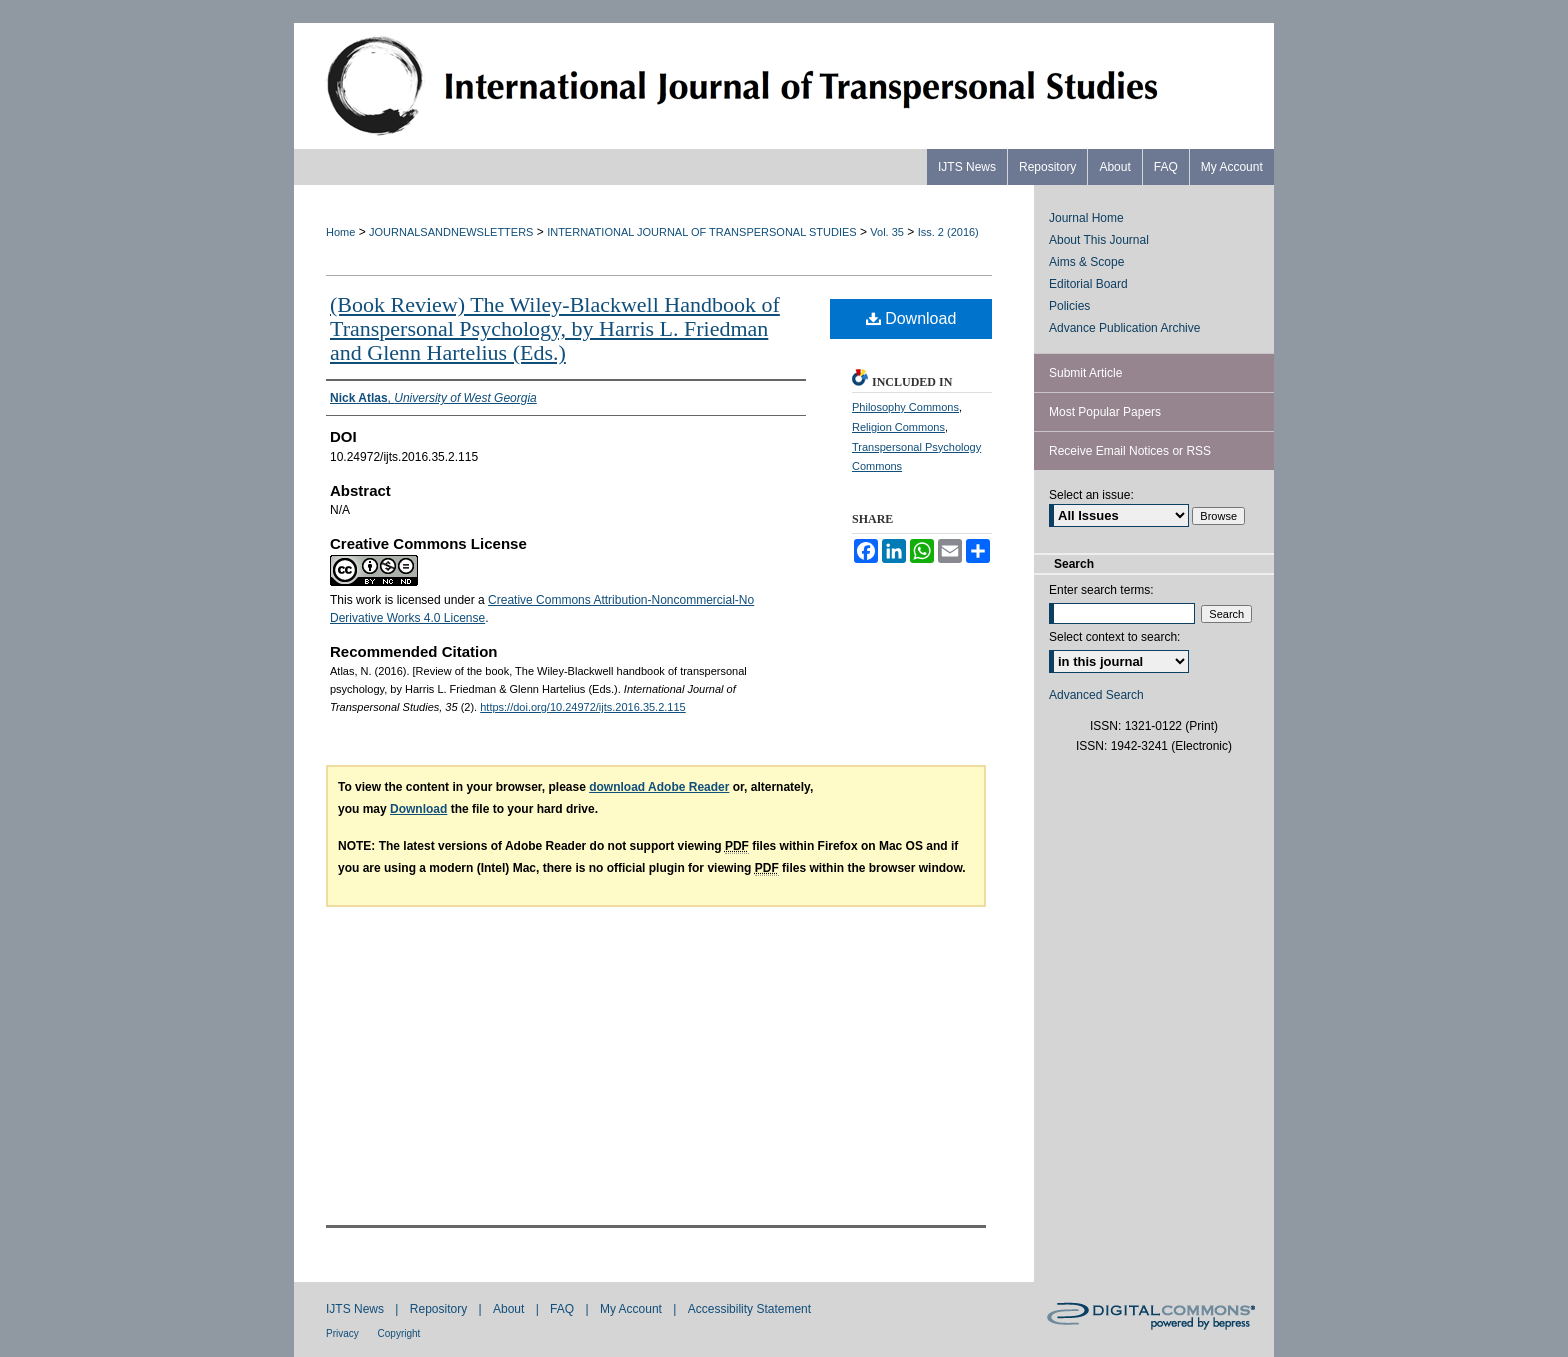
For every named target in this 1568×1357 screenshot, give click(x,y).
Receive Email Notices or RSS (1130, 451)
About (510, 1309)
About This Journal (1099, 240)
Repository (440, 1309)
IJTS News (356, 1309)
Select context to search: (1114, 637)
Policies (1069, 306)
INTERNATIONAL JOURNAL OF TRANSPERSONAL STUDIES (701, 232)
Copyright (399, 1333)
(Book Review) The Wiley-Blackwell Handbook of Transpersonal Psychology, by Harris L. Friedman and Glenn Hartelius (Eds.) (555, 328)
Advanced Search (1096, 695)
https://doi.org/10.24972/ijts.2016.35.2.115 (583, 707)
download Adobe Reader (659, 787)
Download (911, 318)
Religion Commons (898, 427)
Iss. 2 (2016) (948, 232)
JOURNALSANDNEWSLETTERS (451, 232)
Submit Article (1085, 373)
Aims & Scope (1086, 262)
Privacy (344, 1333)
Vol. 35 (887, 232)
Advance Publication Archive (1124, 328)
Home (340, 232)
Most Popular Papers (1105, 412)
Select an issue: (1091, 495)
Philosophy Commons (905, 407)
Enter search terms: (1101, 590)
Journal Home (1086, 218)
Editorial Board (1088, 284)
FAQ (563, 1309)
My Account (632, 1309)
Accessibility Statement (749, 1309)
